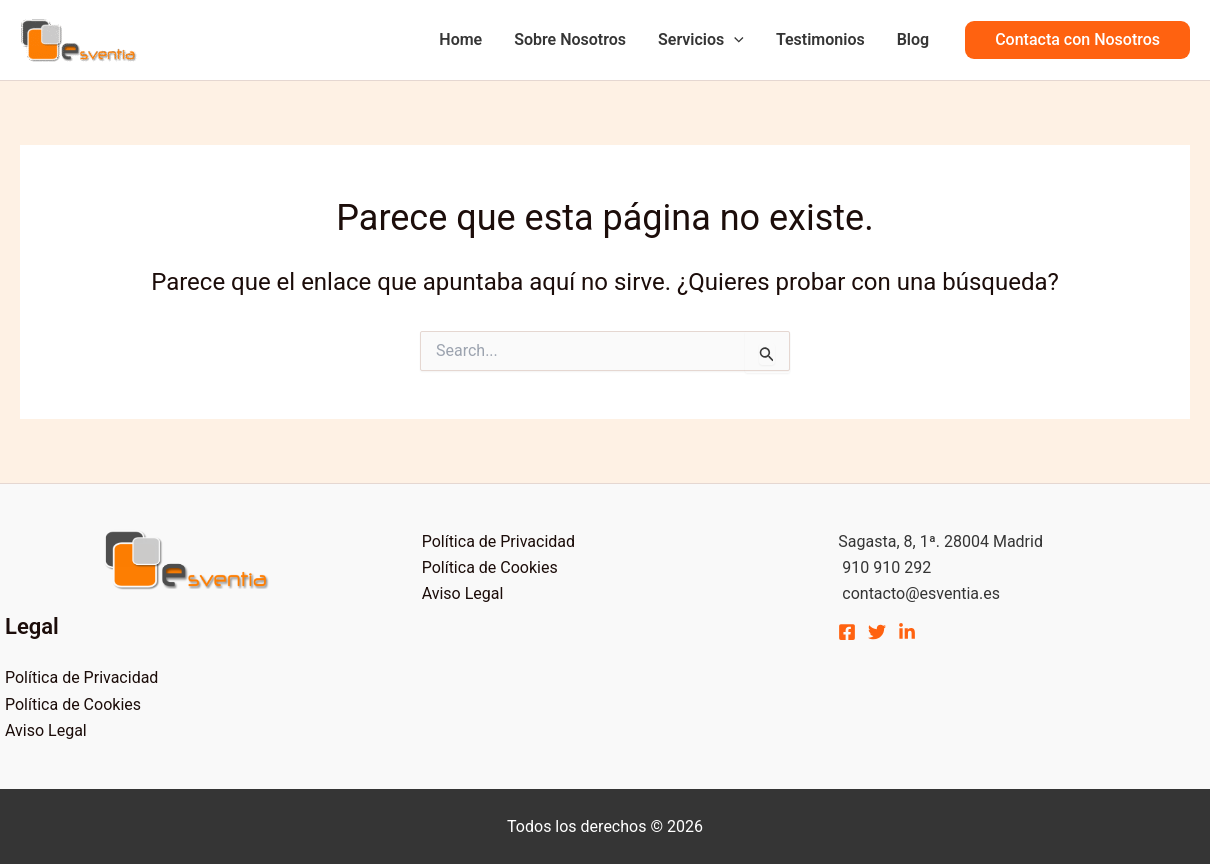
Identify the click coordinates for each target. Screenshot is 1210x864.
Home (460, 39)
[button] (1077, 40)
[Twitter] (877, 632)
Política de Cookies (73, 704)
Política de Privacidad (81, 677)
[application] (734, 40)
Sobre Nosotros (570, 39)
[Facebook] (847, 632)
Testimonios (820, 39)
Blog (913, 39)
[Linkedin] (907, 632)
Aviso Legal (46, 730)
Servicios (701, 40)
